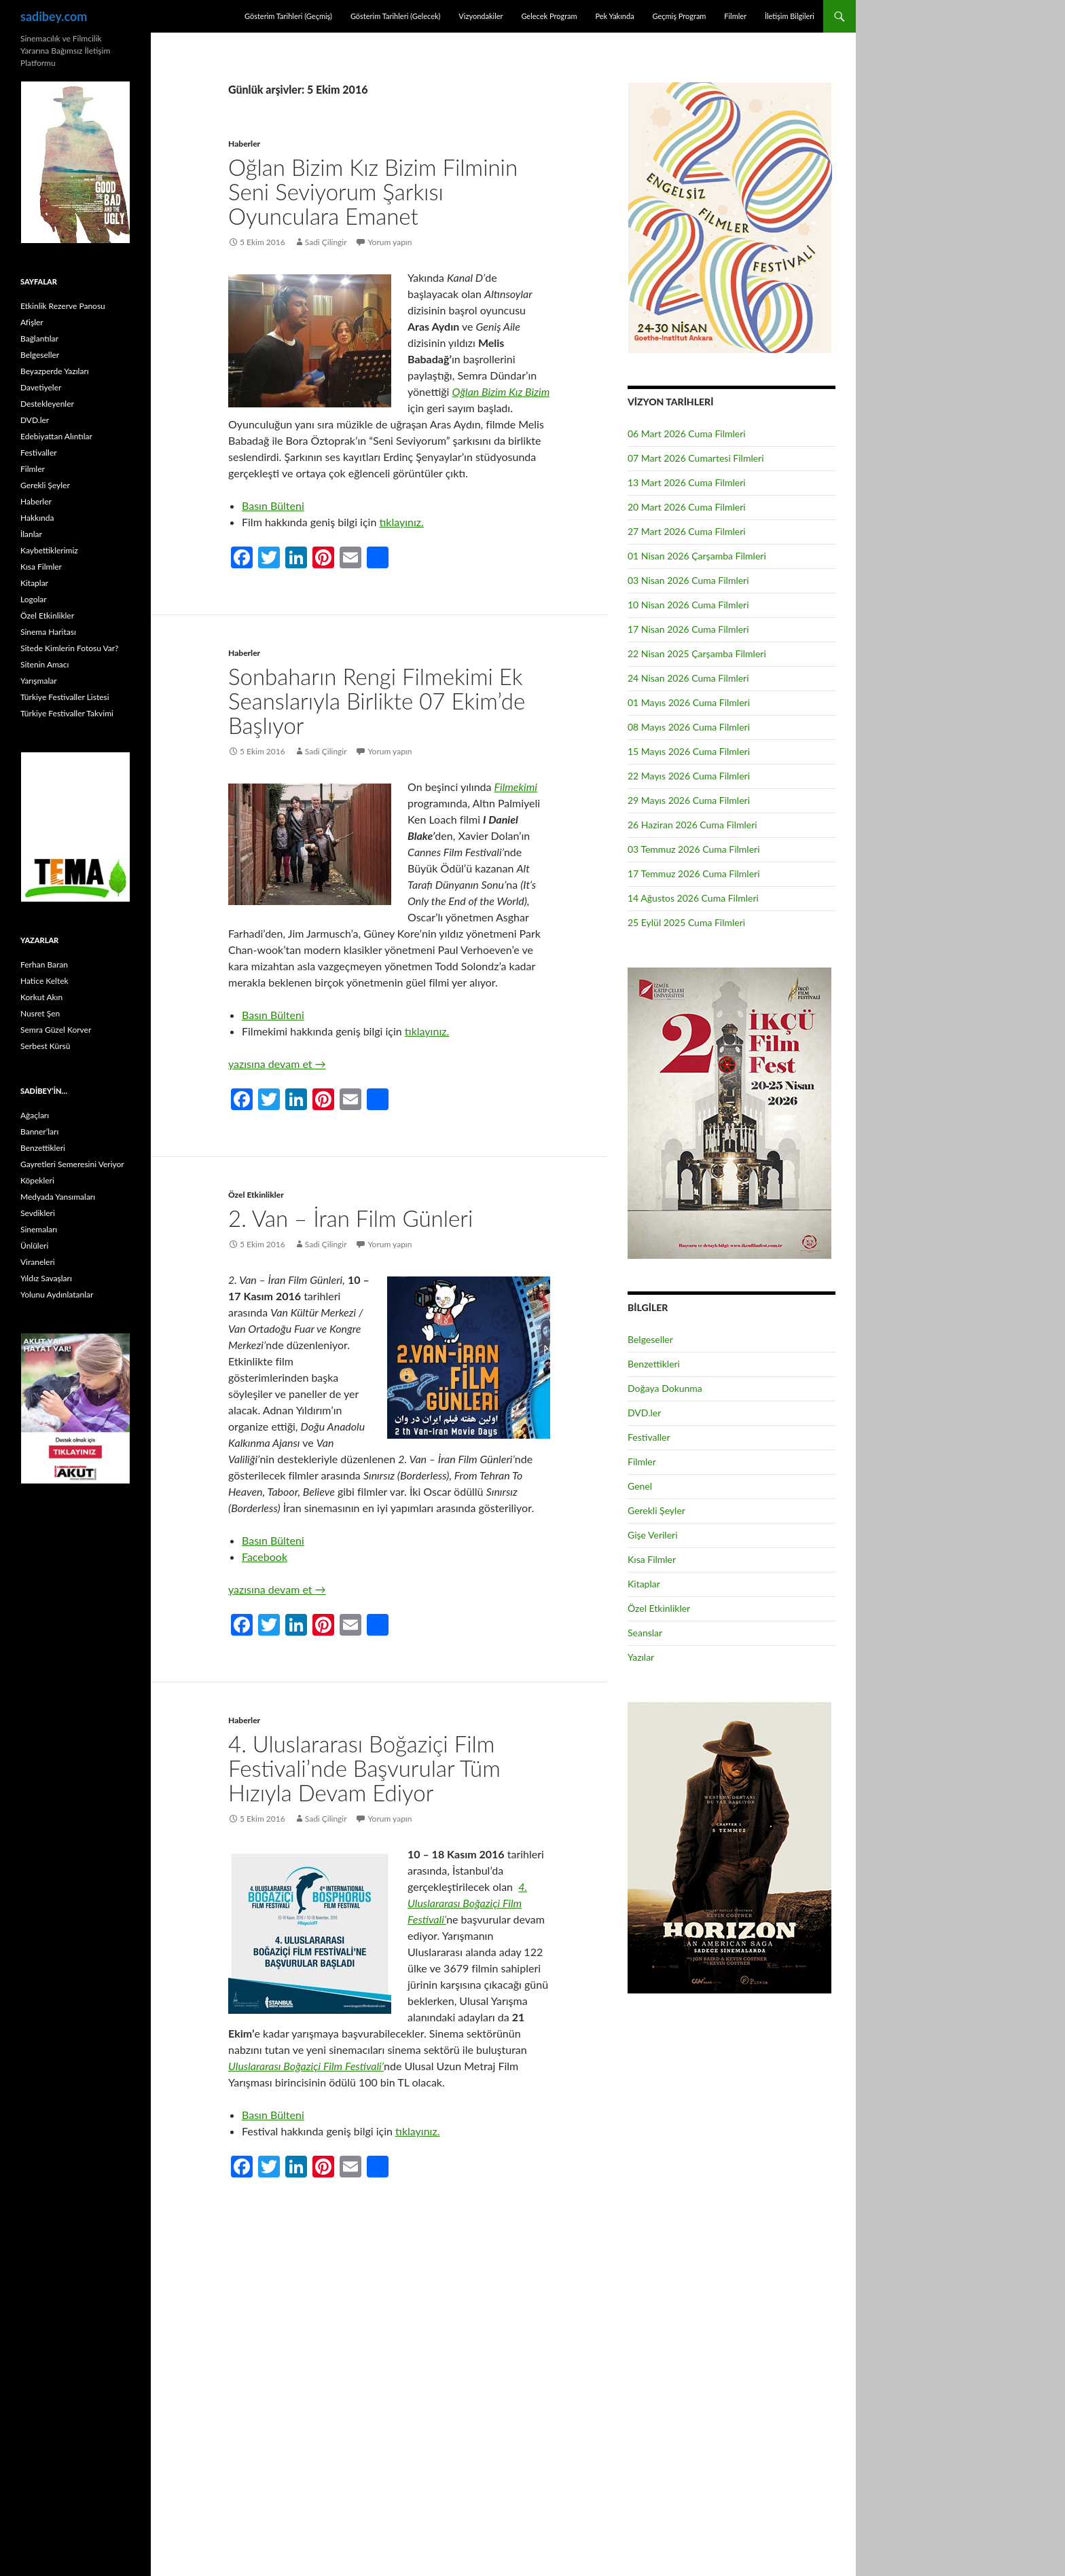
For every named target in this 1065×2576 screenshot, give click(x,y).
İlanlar (31, 534)
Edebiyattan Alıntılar (56, 436)
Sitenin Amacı (44, 664)
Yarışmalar (38, 681)
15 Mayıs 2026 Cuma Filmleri (689, 751)
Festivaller (649, 1437)
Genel (640, 1486)
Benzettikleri (654, 1363)
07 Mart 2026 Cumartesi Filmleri (696, 458)
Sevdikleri (37, 1213)
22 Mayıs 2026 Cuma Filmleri (689, 775)
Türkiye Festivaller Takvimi (66, 713)
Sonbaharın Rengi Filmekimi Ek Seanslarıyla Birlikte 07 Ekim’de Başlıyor (376, 701)
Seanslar (645, 1632)
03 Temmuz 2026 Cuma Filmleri (694, 849)
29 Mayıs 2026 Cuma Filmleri (689, 800)
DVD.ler (644, 1412)
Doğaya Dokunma (665, 1388)
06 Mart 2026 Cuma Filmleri (687, 433)
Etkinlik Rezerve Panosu (62, 306)
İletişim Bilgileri (789, 16)
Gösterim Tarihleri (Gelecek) (395, 16)
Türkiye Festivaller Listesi (64, 697)
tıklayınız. (401, 521)
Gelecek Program (549, 16)
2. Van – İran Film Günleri (350, 1218)
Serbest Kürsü (45, 1046)
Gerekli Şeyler (656, 1510)
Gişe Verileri (653, 1535)
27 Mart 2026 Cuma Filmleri (687, 531)
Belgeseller (650, 1339)
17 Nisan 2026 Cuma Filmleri (688, 629)
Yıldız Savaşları (46, 1278)
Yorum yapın (390, 242)
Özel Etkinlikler (256, 1195)
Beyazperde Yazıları (54, 371)
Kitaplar (644, 1583)
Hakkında (37, 518)
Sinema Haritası (48, 632)
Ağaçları (34, 1115)
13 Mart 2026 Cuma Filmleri (687, 482)
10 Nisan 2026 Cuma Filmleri (688, 604)
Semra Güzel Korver (55, 1030)
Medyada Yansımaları (57, 1197)
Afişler (31, 322)
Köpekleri (37, 1180)
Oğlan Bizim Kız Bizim (501, 391)
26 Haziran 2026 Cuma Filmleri (692, 824)
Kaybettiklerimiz (49, 550)
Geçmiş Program (679, 16)
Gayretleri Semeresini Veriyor (72, 1164)
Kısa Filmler (652, 1559)
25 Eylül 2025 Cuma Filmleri (686, 922)
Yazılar (641, 1657)
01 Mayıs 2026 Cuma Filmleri (689, 702)
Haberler (244, 144)
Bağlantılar (39, 338)
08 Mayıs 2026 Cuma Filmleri (689, 727)
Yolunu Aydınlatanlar (56, 1294)
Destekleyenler (47, 404)
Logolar (33, 599)
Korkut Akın (41, 997)
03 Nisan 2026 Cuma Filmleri (688, 580)
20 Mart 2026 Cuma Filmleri (687, 507)
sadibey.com (53, 16)
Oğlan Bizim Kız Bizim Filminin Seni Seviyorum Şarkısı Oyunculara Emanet (373, 191)
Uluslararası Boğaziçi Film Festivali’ (306, 2065)
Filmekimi (515, 786)
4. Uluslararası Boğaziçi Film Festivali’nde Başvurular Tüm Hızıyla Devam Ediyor (364, 1768)
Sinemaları (38, 1229)
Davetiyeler (40, 387)
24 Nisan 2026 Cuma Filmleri (688, 678)
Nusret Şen (40, 1013)
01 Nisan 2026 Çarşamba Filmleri (697, 556)
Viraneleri (37, 1262)
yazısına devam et (277, 1063)
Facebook (264, 1556)
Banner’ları (39, 1131)
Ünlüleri (34, 1245)
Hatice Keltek (44, 981)
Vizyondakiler (480, 16)
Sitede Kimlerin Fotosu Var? (69, 648)
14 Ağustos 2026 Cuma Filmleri (693, 898)
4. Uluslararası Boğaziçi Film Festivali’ (467, 1903)
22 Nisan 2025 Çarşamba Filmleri (697, 653)
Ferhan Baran (44, 964)
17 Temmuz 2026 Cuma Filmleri (694, 873)
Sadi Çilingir (326, 242)
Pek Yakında (614, 16)
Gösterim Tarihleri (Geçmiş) (288, 16)
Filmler (735, 16)
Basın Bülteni (273, 505)
